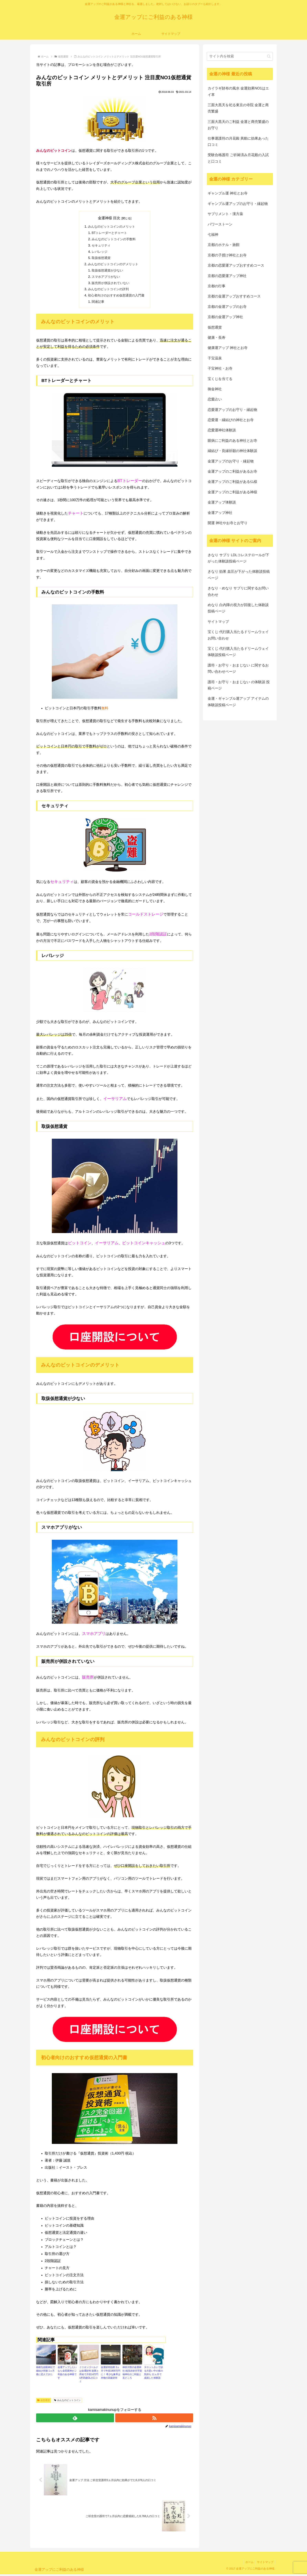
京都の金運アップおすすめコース (234, 296)
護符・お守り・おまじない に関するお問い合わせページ (238, 668)
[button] (268, 56)
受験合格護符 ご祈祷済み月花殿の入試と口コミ (238, 158)
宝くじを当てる (220, 379)
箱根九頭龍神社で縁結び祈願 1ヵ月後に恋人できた (45, 2372)
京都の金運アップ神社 (225, 317)
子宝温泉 (215, 358)
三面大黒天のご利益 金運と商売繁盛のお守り (238, 125)
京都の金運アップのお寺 (227, 307)
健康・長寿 (216, 338)
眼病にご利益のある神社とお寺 (232, 441)
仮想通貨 (43, 2401)
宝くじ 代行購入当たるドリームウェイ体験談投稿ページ (238, 652)
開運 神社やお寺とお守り (228, 523)
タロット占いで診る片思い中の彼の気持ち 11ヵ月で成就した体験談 (153, 2374)
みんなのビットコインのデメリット (113, 265)
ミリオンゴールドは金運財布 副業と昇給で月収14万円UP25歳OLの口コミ (89, 2375)
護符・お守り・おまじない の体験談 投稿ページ (239, 685)
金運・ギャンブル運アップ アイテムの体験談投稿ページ (238, 702)
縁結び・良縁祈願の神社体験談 (232, 451)
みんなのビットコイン (67, 2401)
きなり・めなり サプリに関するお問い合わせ (238, 591)
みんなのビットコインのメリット (111, 227)
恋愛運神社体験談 (222, 430)
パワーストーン (220, 224)
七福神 (213, 235)
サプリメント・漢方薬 (225, 214)
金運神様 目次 (109, 218)
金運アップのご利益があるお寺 (232, 471)
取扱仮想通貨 (101, 258)
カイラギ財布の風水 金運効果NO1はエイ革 (238, 91)
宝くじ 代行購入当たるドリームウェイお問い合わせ (238, 635)
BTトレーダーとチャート (109, 233)
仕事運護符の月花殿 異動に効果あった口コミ (238, 141)
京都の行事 (216, 286)
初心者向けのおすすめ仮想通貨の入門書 (116, 297)
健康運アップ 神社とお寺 (228, 348)
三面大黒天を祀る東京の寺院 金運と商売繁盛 (238, 108)
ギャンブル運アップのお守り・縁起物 (238, 204)
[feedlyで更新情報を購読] (75, 2419)
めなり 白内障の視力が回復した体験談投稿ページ (238, 608)
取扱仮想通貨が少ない (107, 271)
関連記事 (98, 303)
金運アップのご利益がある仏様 (232, 482)
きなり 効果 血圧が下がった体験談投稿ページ (239, 575)
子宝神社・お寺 (220, 368)
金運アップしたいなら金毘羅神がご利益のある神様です (67, 2374)
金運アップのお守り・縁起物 (231, 461)
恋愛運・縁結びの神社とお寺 (231, 420)
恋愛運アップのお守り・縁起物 (232, 410)
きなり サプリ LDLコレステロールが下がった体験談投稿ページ (238, 558)
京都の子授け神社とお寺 (227, 255)
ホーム (248, 2563)
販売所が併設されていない (111, 284)
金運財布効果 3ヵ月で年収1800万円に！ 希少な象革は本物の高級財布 (110, 2374)
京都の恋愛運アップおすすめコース (236, 265)
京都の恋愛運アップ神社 (227, 276)
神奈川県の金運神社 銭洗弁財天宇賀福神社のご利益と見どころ (132, 2374)
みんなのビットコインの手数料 (114, 239)
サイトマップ (218, 622)
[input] (240, 56)
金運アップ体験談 (222, 502)
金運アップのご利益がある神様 (232, 492)
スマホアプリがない (106, 278)
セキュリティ (101, 246)
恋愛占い (215, 399)
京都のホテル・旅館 (223, 245)
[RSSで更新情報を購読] (154, 2419)
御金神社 (215, 389)
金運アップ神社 (220, 513)
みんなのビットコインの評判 (108, 290)
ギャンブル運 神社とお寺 (228, 193)
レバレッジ (100, 252)
